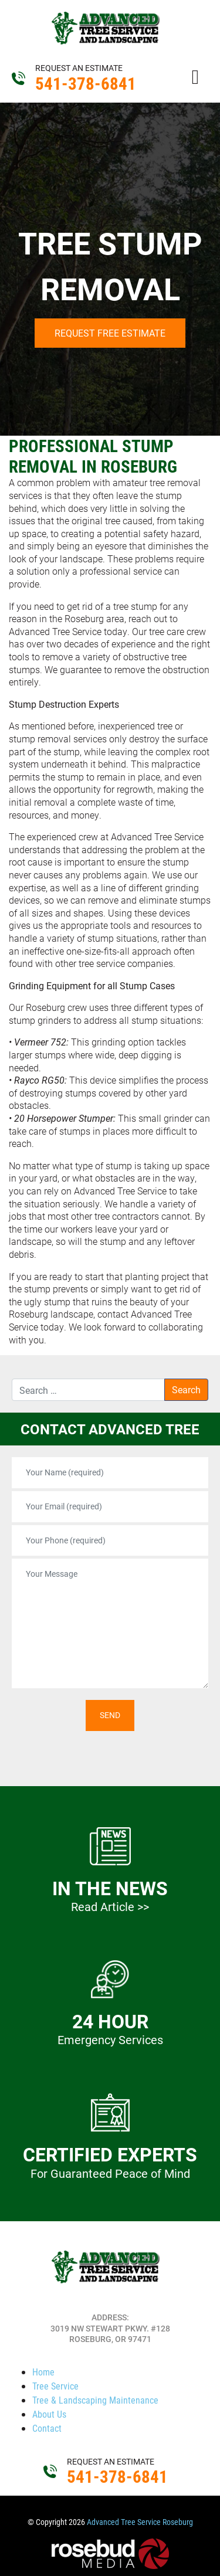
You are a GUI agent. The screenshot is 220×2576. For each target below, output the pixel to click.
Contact (47, 2428)
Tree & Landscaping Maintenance (95, 2400)
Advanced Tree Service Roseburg (140, 2522)
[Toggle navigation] (195, 76)
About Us (49, 2414)
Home (43, 2371)
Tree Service (55, 2386)
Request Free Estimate (110, 333)
